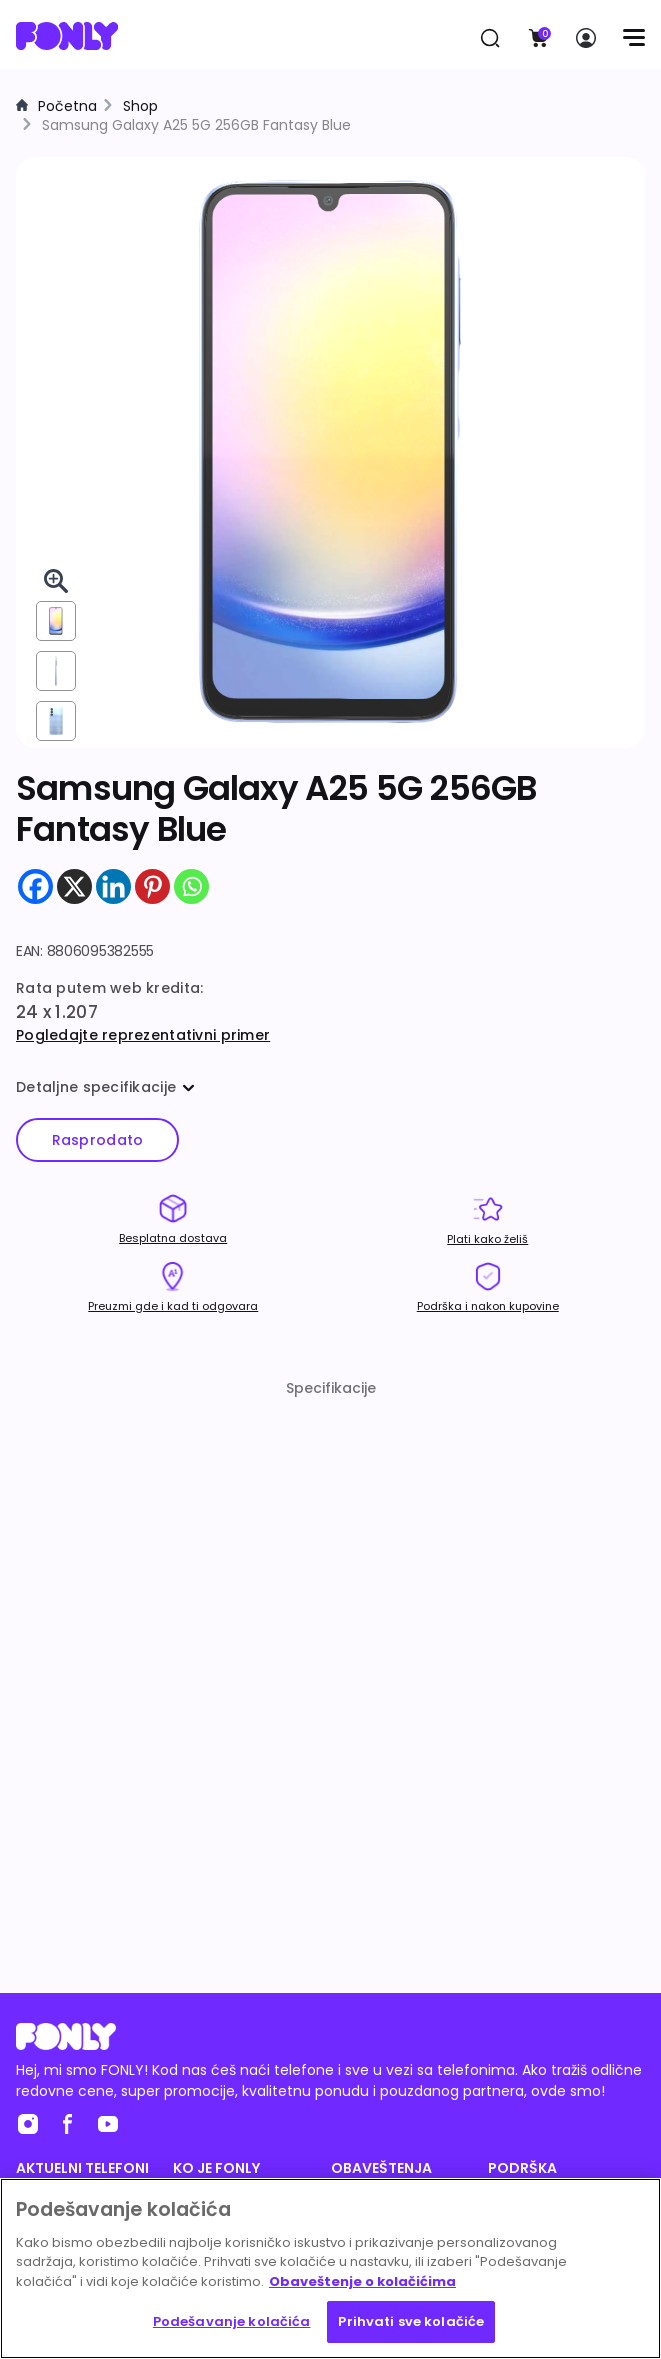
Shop (140, 106)
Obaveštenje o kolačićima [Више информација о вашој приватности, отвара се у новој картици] (362, 2281)
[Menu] (633, 38)
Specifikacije (331, 1388)
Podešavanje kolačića (232, 2321)
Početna (67, 106)
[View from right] (56, 671)
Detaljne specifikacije (105, 1087)
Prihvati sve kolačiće (411, 2321)
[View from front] (56, 621)
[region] (330, 2268)
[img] (330, 451)
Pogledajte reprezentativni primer (143, 1035)
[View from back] (56, 721)
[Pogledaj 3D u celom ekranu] (56, 581)
